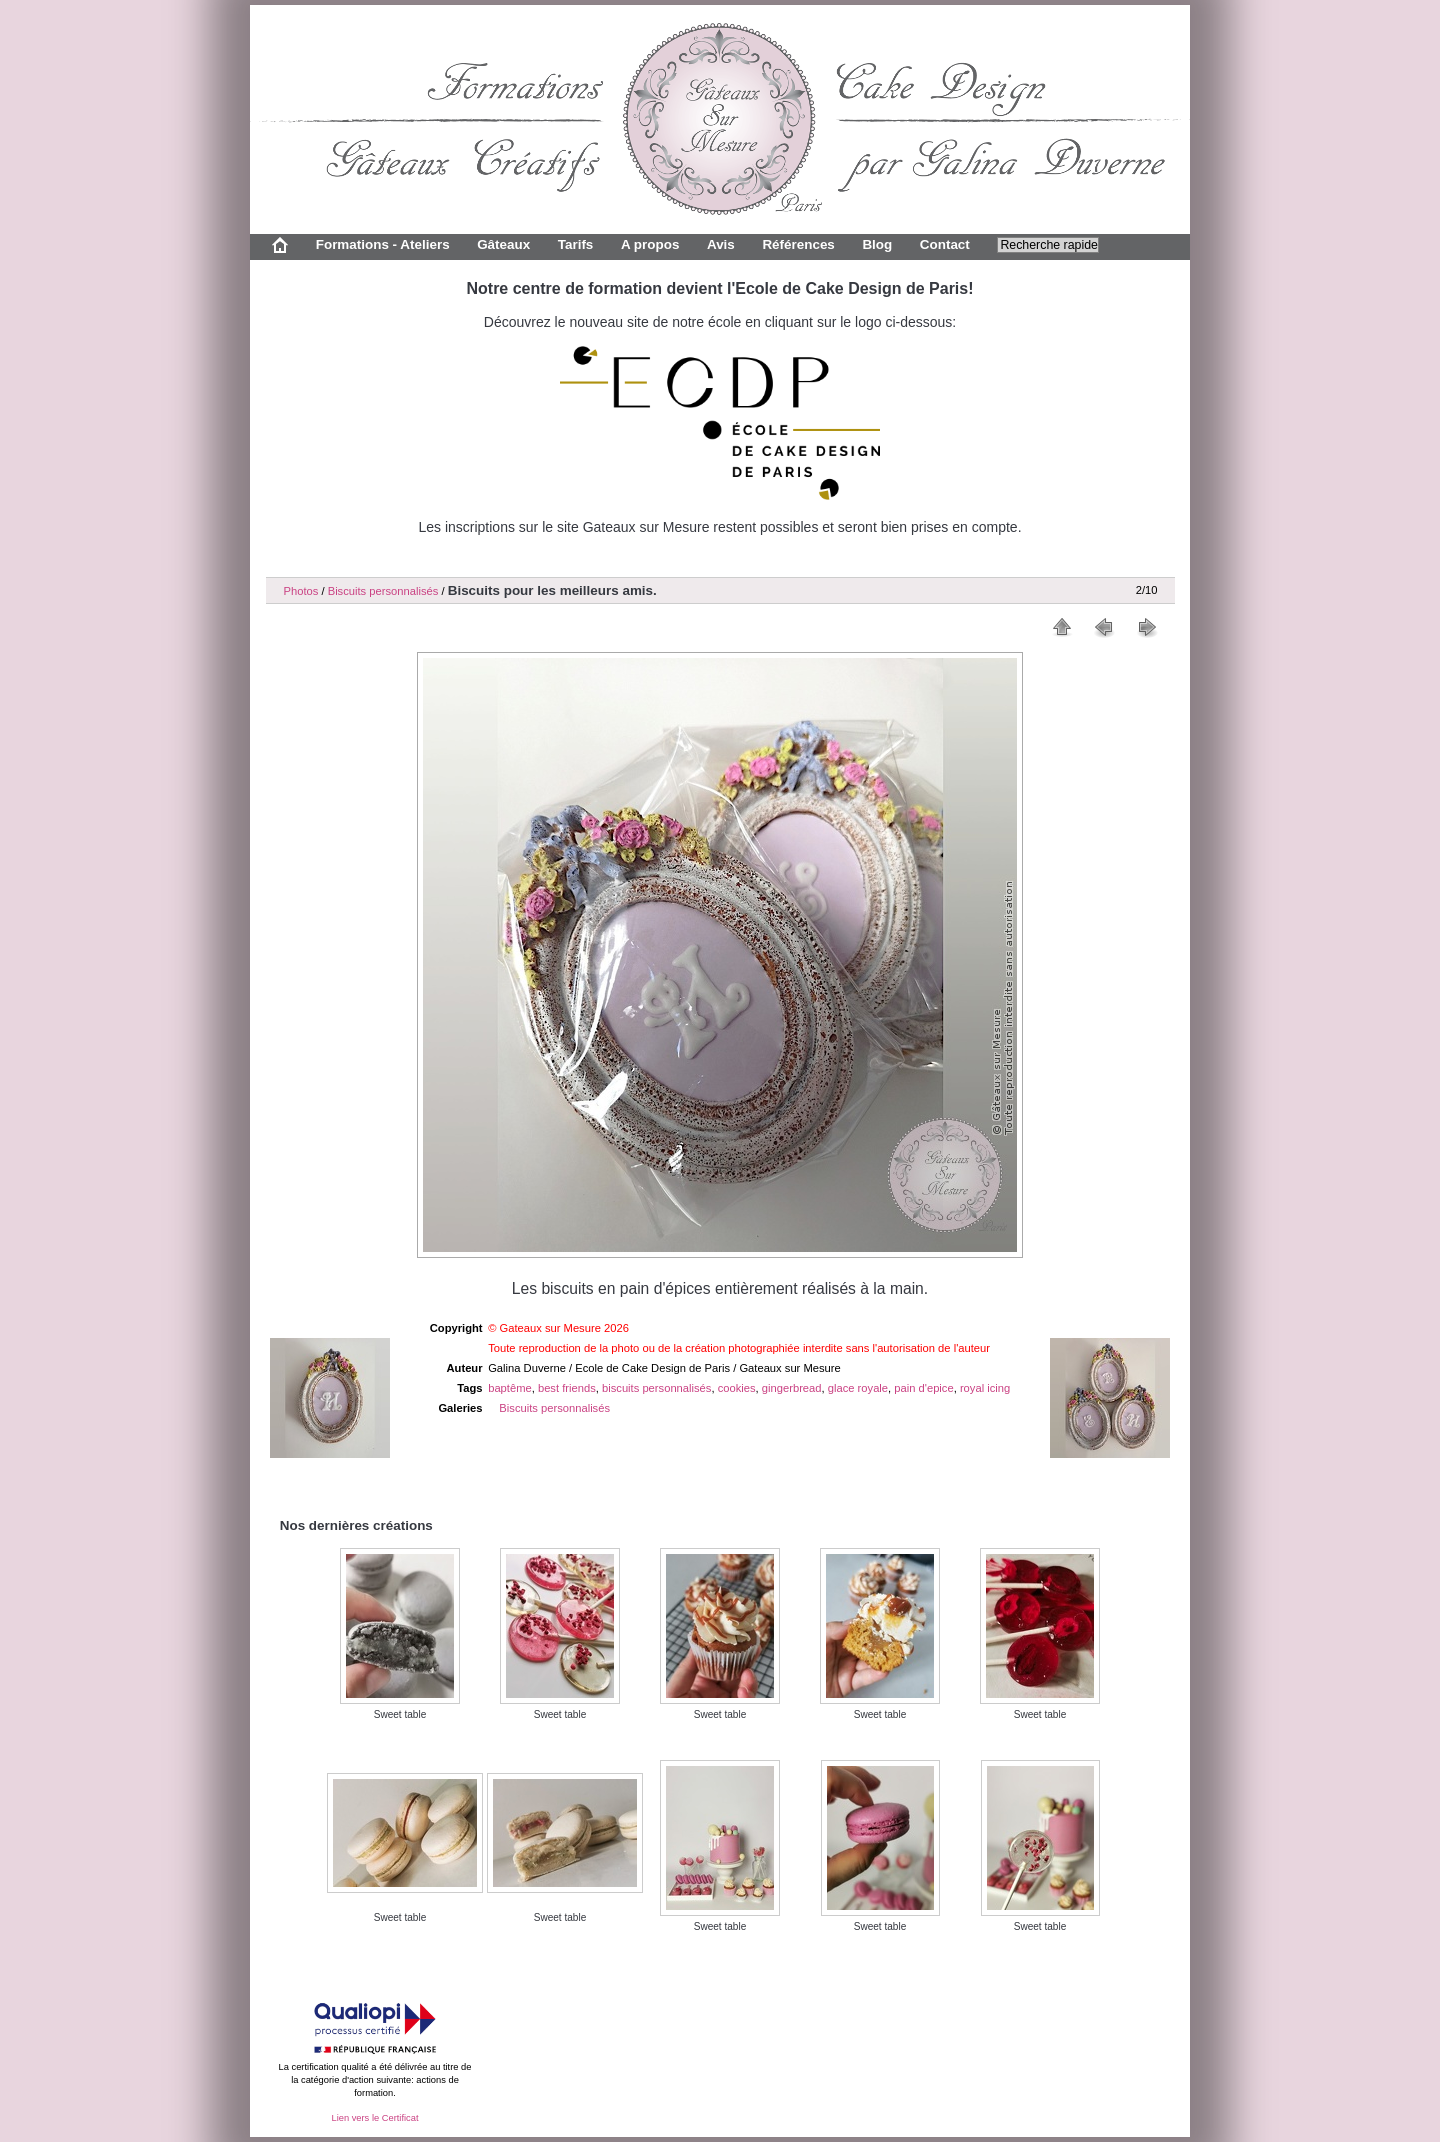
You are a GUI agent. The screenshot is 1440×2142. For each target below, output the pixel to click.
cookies (737, 1388)
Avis (721, 244)
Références (798, 244)
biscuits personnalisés (656, 1388)
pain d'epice (923, 1388)
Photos (301, 591)
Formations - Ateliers (383, 244)
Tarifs (576, 244)
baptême (510, 1388)
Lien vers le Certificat (374, 2118)
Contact (945, 244)
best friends (567, 1388)
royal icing (985, 1388)
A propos (650, 244)
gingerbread (792, 1388)
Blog (877, 244)
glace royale (858, 1388)
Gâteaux (503, 244)
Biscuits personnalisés (383, 591)
